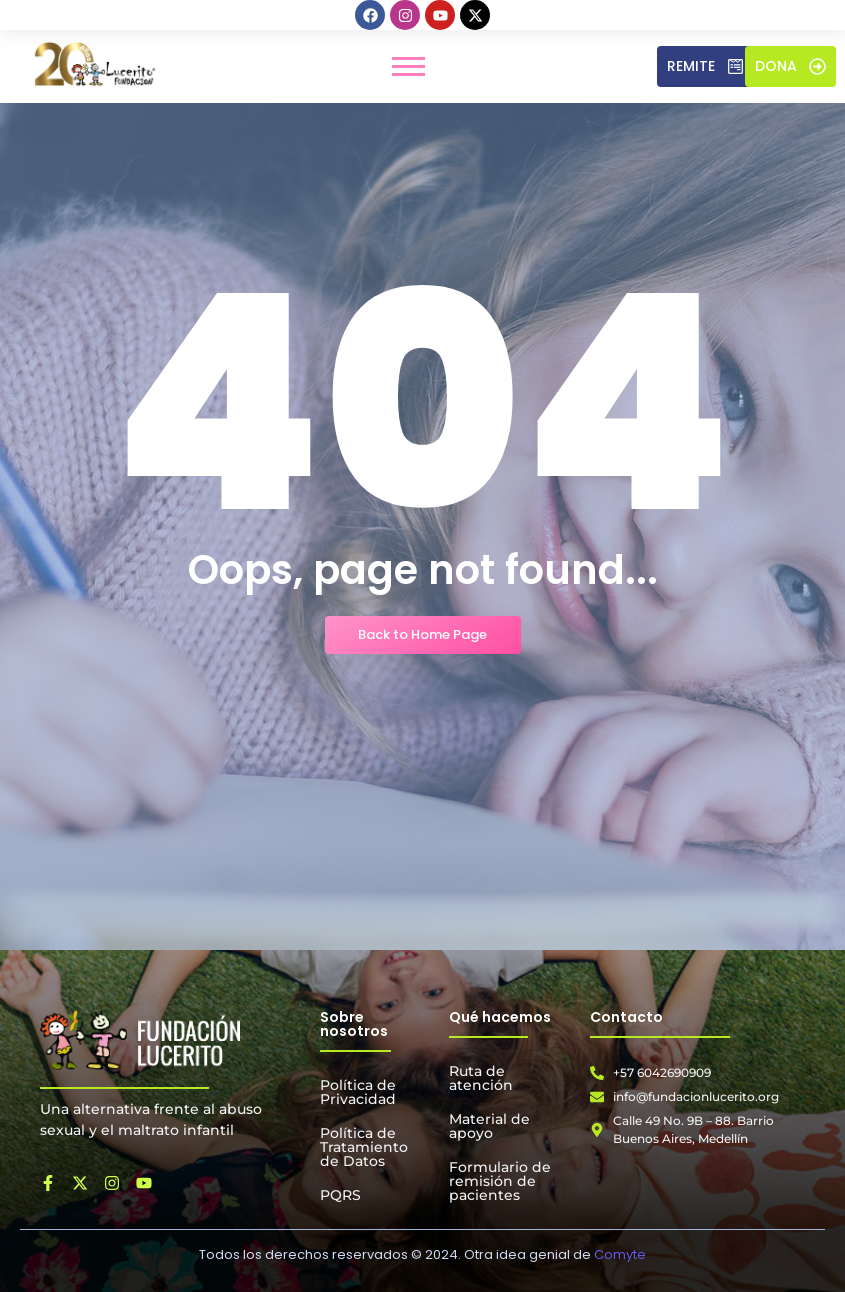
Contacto (626, 1017)
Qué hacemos (500, 1017)
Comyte (620, 1254)
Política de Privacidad (358, 1092)
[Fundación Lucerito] (140, 1040)
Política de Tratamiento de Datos (364, 1147)
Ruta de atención (481, 1078)
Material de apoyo (489, 1126)
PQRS (340, 1195)
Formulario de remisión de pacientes (500, 1181)
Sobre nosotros (354, 1024)
